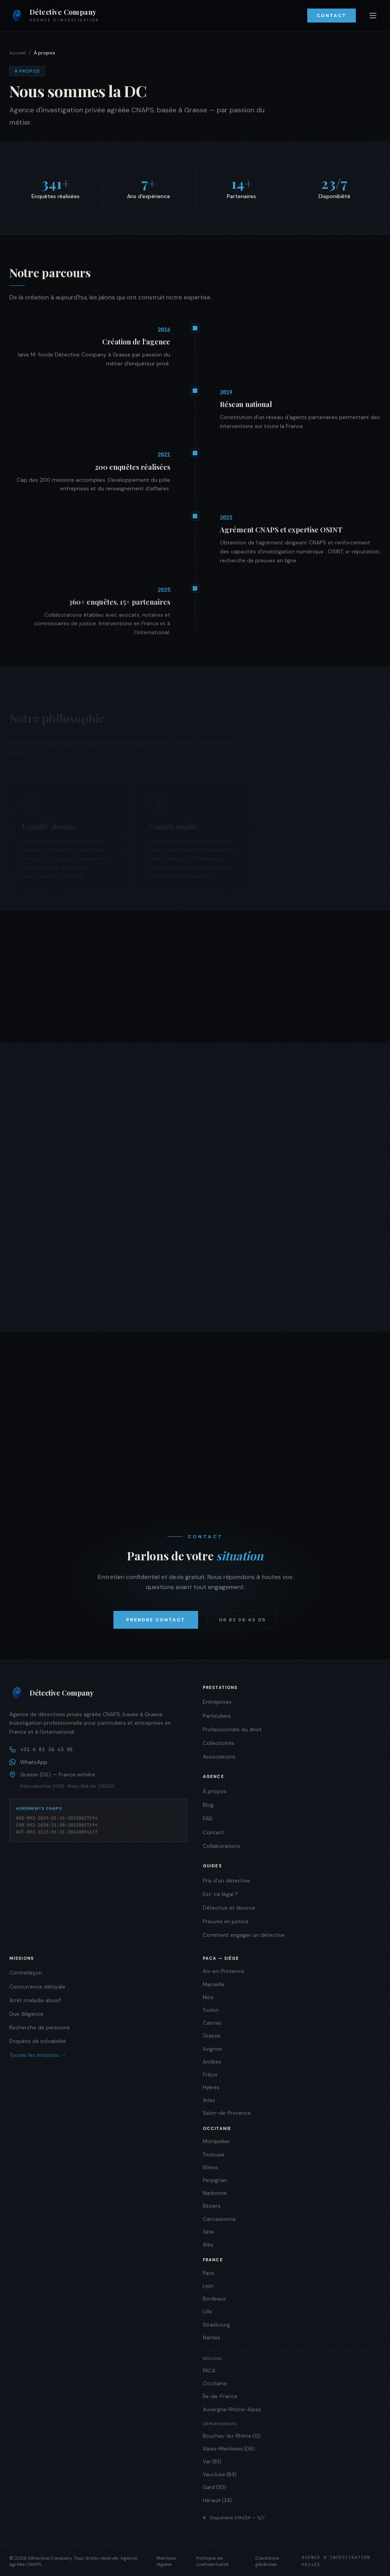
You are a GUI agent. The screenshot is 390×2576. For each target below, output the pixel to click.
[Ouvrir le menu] (373, 15)
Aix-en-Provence (223, 1971)
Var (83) (212, 2461)
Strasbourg (216, 2325)
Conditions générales (267, 2561)
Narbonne (215, 2193)
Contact (331, 15)
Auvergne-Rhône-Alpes (232, 2409)
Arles (209, 2100)
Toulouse (214, 2154)
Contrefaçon (25, 1972)
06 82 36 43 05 (242, 1620)
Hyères (211, 2087)
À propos (214, 1791)
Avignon (212, 2049)
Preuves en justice (226, 1921)
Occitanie (215, 2383)
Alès (208, 2244)
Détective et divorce (229, 1907)
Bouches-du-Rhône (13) (232, 2436)
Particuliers (217, 1715)
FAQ (207, 1818)
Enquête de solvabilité (37, 2040)
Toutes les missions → (37, 2054)
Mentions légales (167, 2561)
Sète (208, 2232)
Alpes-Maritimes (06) (229, 2448)
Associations (219, 1756)
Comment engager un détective (244, 1934)
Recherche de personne (39, 2027)
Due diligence (26, 2013)
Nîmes (210, 2167)
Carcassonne (219, 2219)
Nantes (211, 2337)
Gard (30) (214, 2487)
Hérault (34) (217, 2500)
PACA (209, 2370)
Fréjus (210, 2074)
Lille (207, 2311)
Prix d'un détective (226, 1880)
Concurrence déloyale (37, 1986)
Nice (208, 1997)
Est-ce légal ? (220, 1894)
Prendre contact (155, 1620)
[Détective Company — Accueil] (54, 15)
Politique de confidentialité (212, 2561)
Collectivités (218, 1742)
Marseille (214, 1984)
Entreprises (217, 1701)
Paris (208, 2273)
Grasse (211, 2035)
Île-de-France (220, 2396)
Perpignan (215, 2180)
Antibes (212, 2061)
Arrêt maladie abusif (35, 2000)
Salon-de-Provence (227, 2113)
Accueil (17, 53)
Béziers (212, 2206)
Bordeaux (214, 2298)
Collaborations (221, 1845)
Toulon (211, 2010)
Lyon (208, 2286)
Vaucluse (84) (220, 2474)
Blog (208, 1804)
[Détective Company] (98, 1693)
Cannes (212, 2023)
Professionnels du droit (232, 1729)
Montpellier (216, 2141)
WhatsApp (28, 1762)
